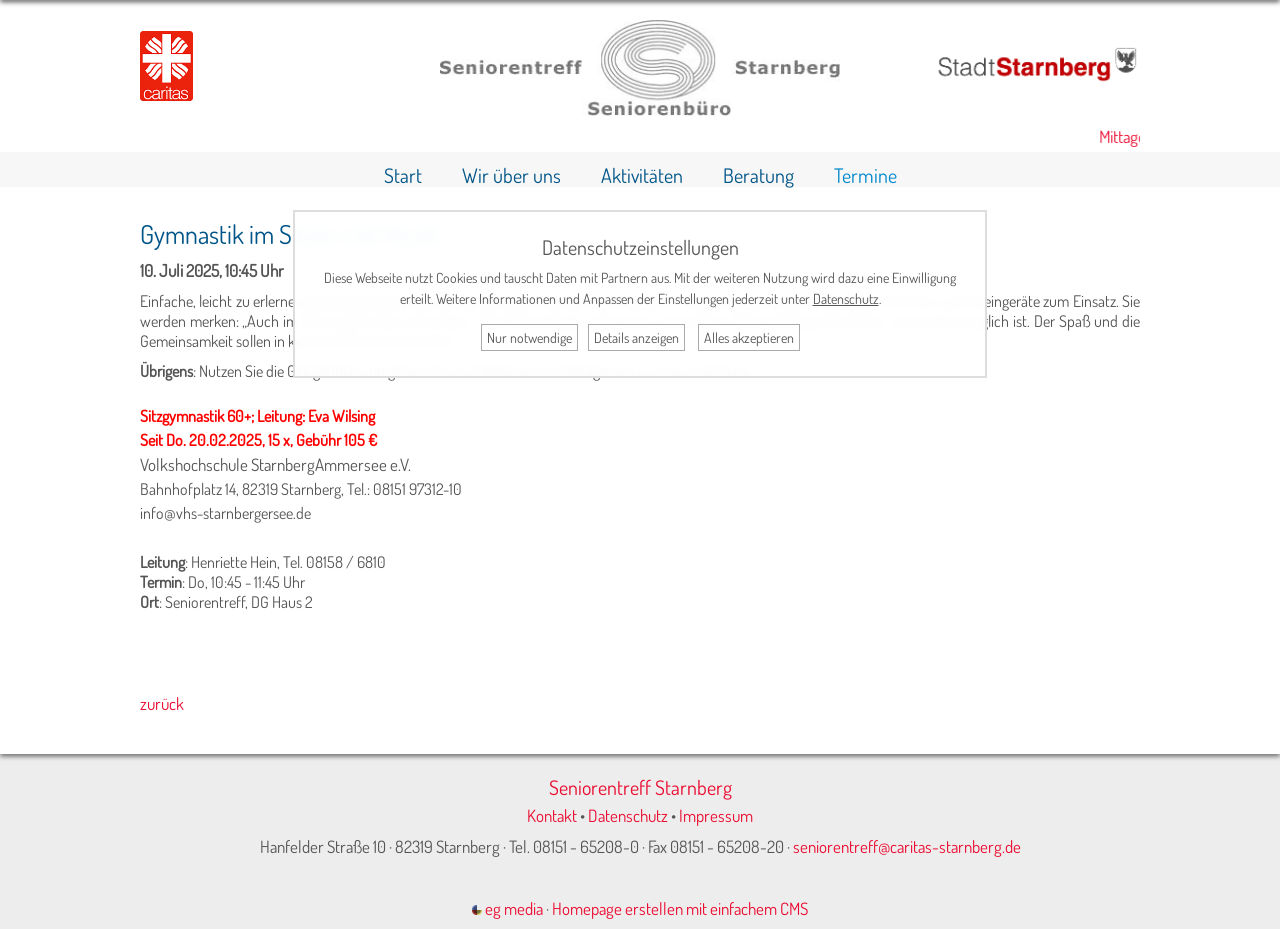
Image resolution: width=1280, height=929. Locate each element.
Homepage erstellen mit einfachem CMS (680, 908)
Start (403, 175)
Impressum (716, 815)
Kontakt (552, 815)
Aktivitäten (642, 175)
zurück (162, 703)
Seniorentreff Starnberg (640, 787)
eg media (507, 908)
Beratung (758, 175)
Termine (865, 175)
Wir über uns (511, 175)
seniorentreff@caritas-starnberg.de (907, 846)
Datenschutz (628, 815)
